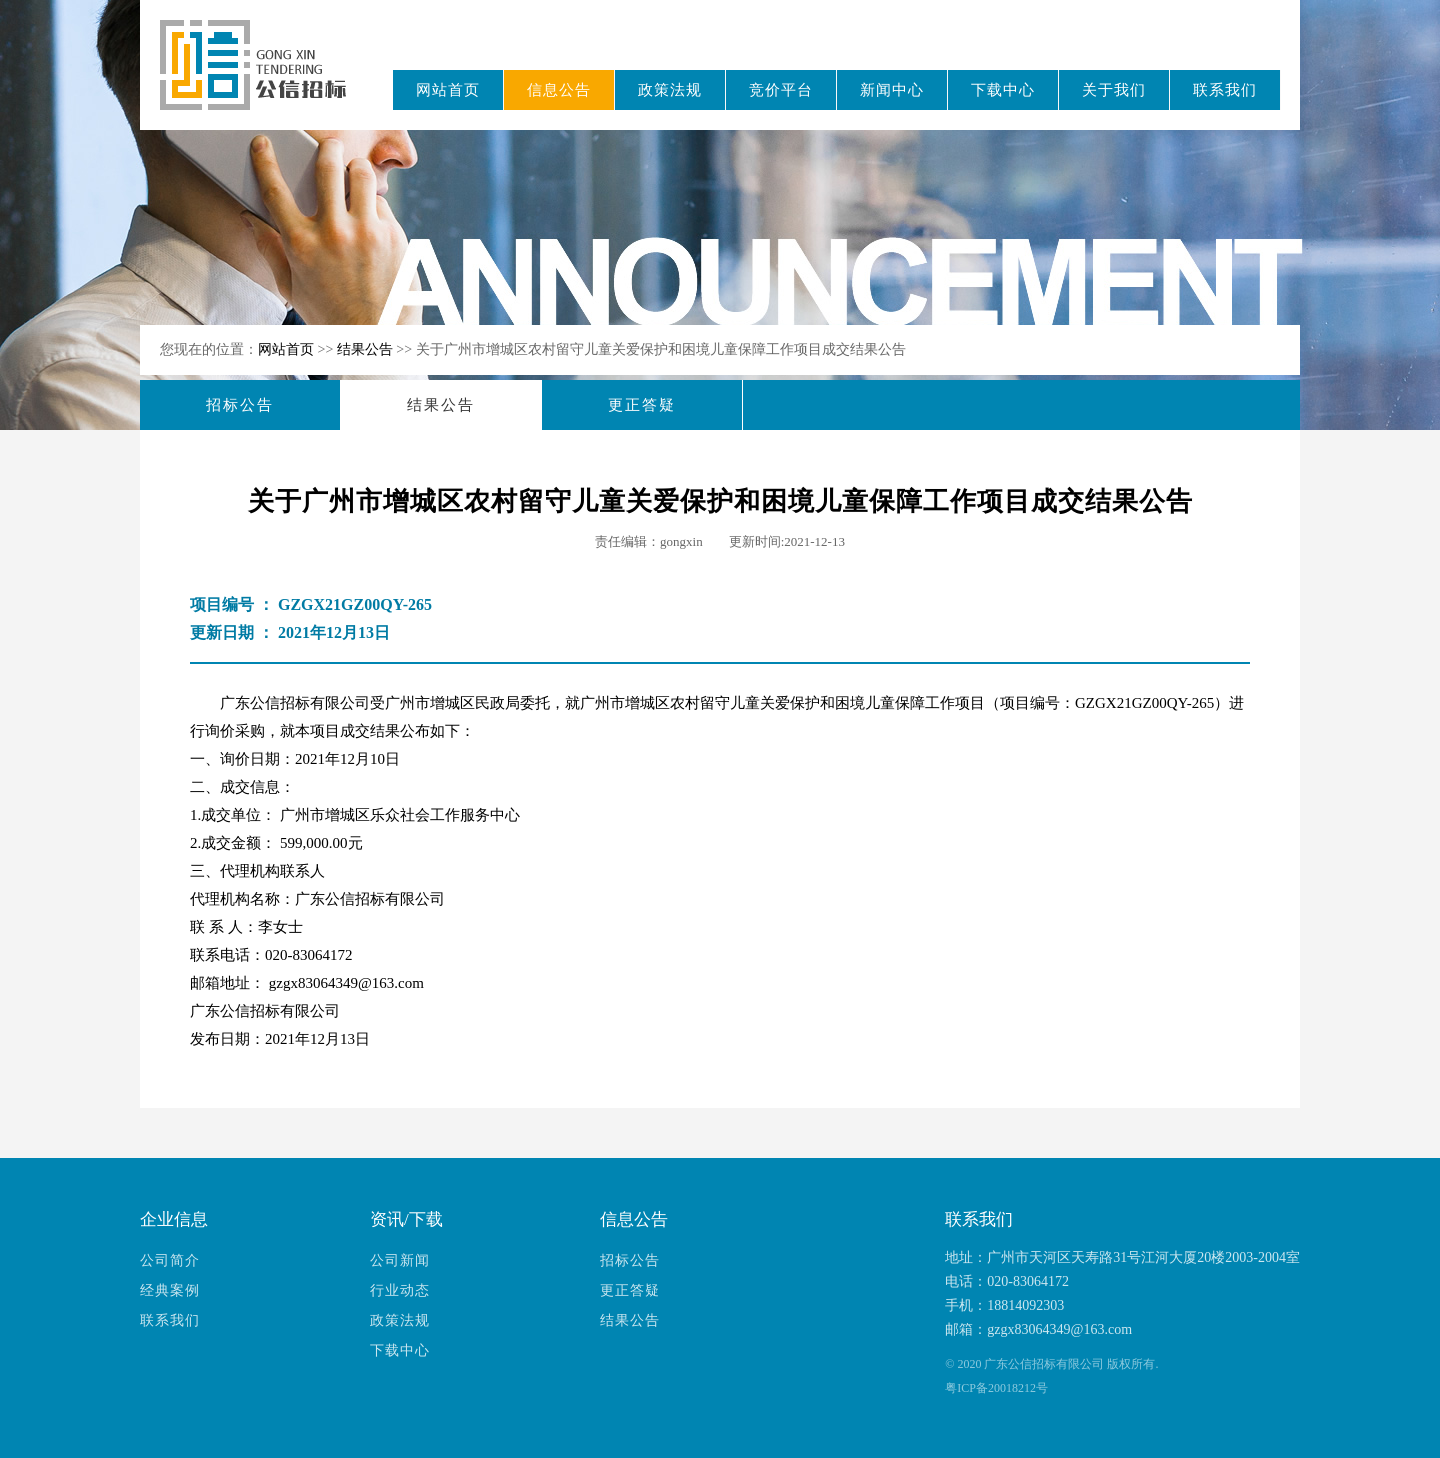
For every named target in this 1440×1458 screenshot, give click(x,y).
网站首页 (448, 90)
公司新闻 (400, 1260)
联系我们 (1225, 90)
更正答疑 (642, 405)
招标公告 (240, 405)
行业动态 (400, 1290)
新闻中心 (892, 90)
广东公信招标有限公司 (262, 78)
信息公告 (559, 90)
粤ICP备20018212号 (996, 1388)
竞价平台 (781, 90)
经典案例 (170, 1290)
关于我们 (1114, 90)
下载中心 (1003, 90)
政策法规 (670, 90)
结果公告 (367, 349)
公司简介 (170, 1260)
